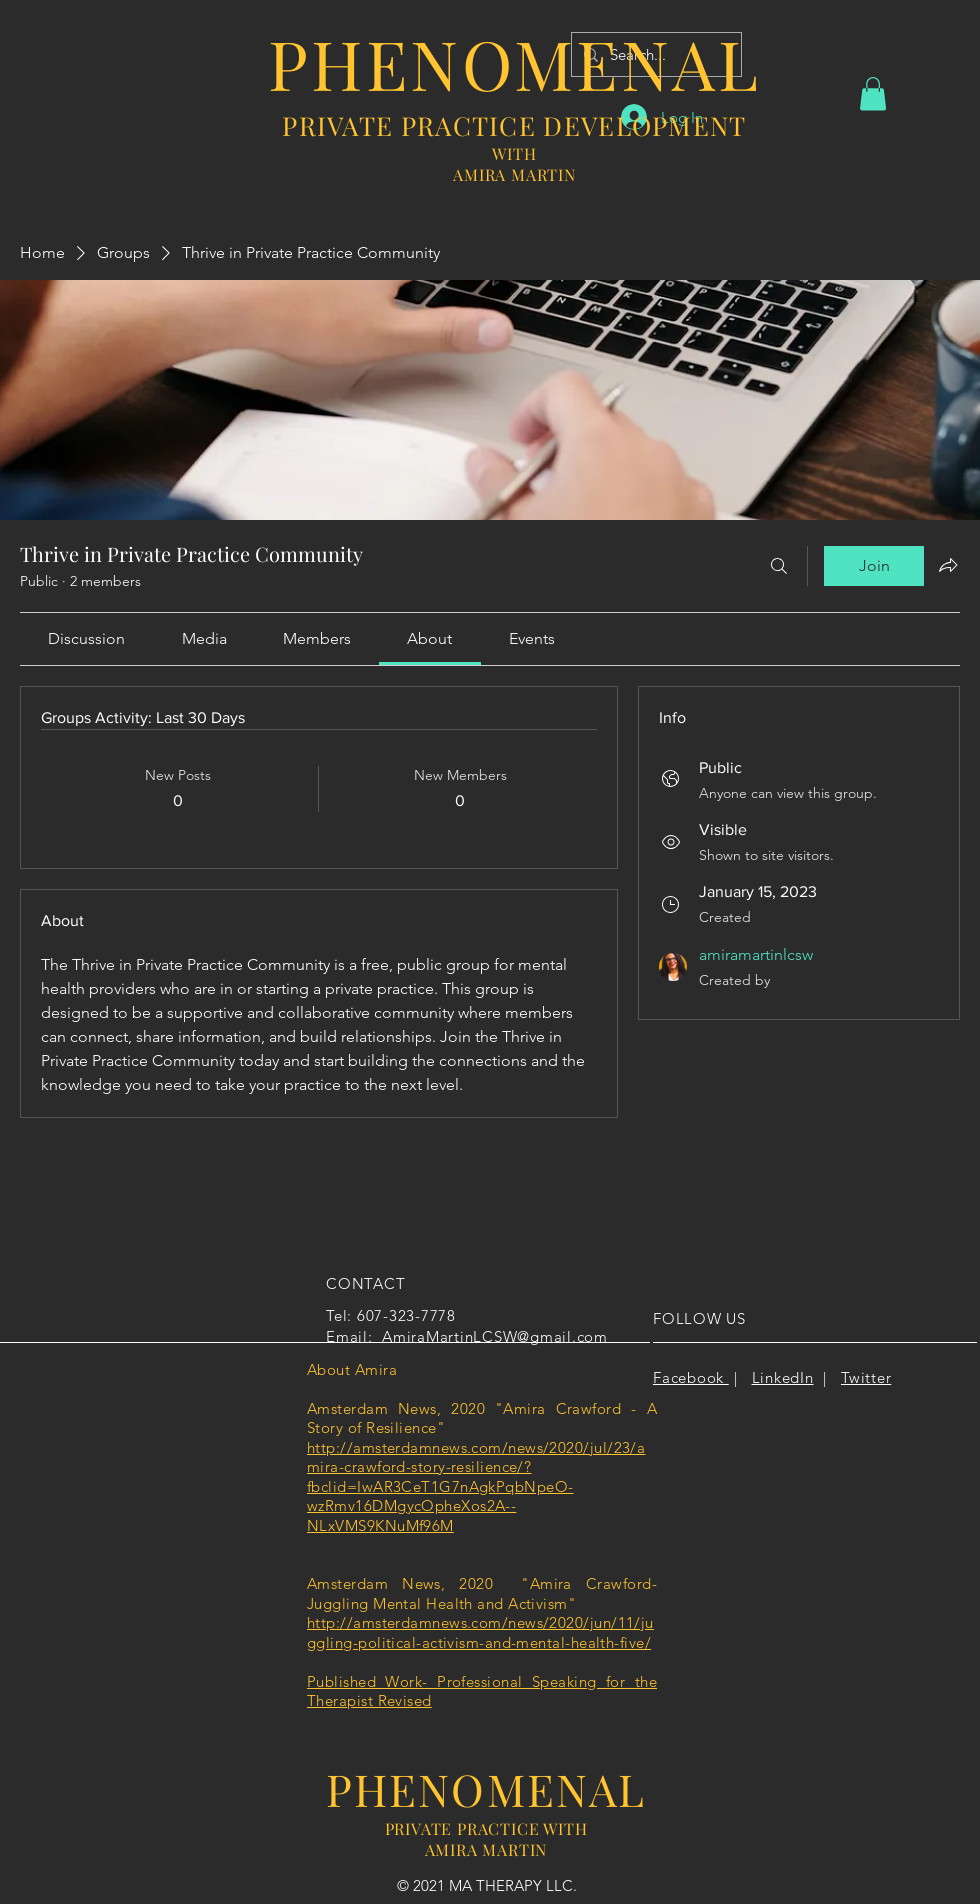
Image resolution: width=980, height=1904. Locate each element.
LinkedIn (783, 1377)
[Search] (779, 566)
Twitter (866, 1377)
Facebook (691, 1377)
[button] (873, 93)
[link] (86, 638)
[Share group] (948, 565)
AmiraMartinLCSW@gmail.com (495, 1336)
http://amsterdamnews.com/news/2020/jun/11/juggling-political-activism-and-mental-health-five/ (480, 1632)
